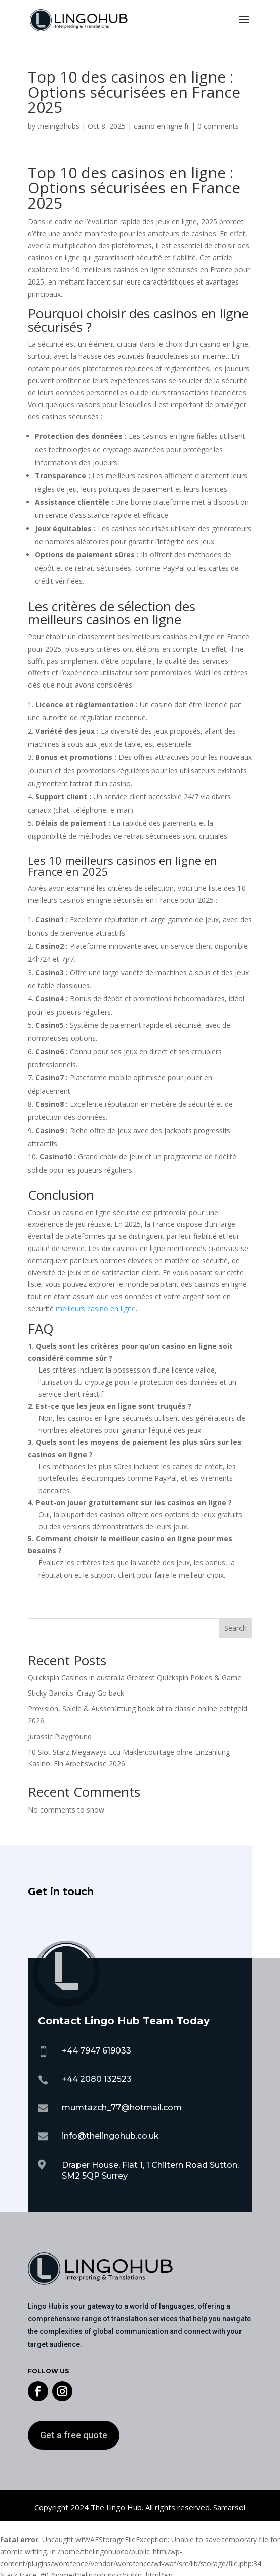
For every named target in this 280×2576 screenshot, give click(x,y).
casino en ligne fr (161, 126)
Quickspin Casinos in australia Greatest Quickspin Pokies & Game (135, 1677)
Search (235, 1628)
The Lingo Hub (115, 2507)
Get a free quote (73, 2435)
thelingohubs (58, 126)
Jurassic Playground (60, 1736)
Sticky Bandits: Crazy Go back (76, 1693)
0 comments (218, 126)
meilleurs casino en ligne (96, 1308)
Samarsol (229, 2507)
